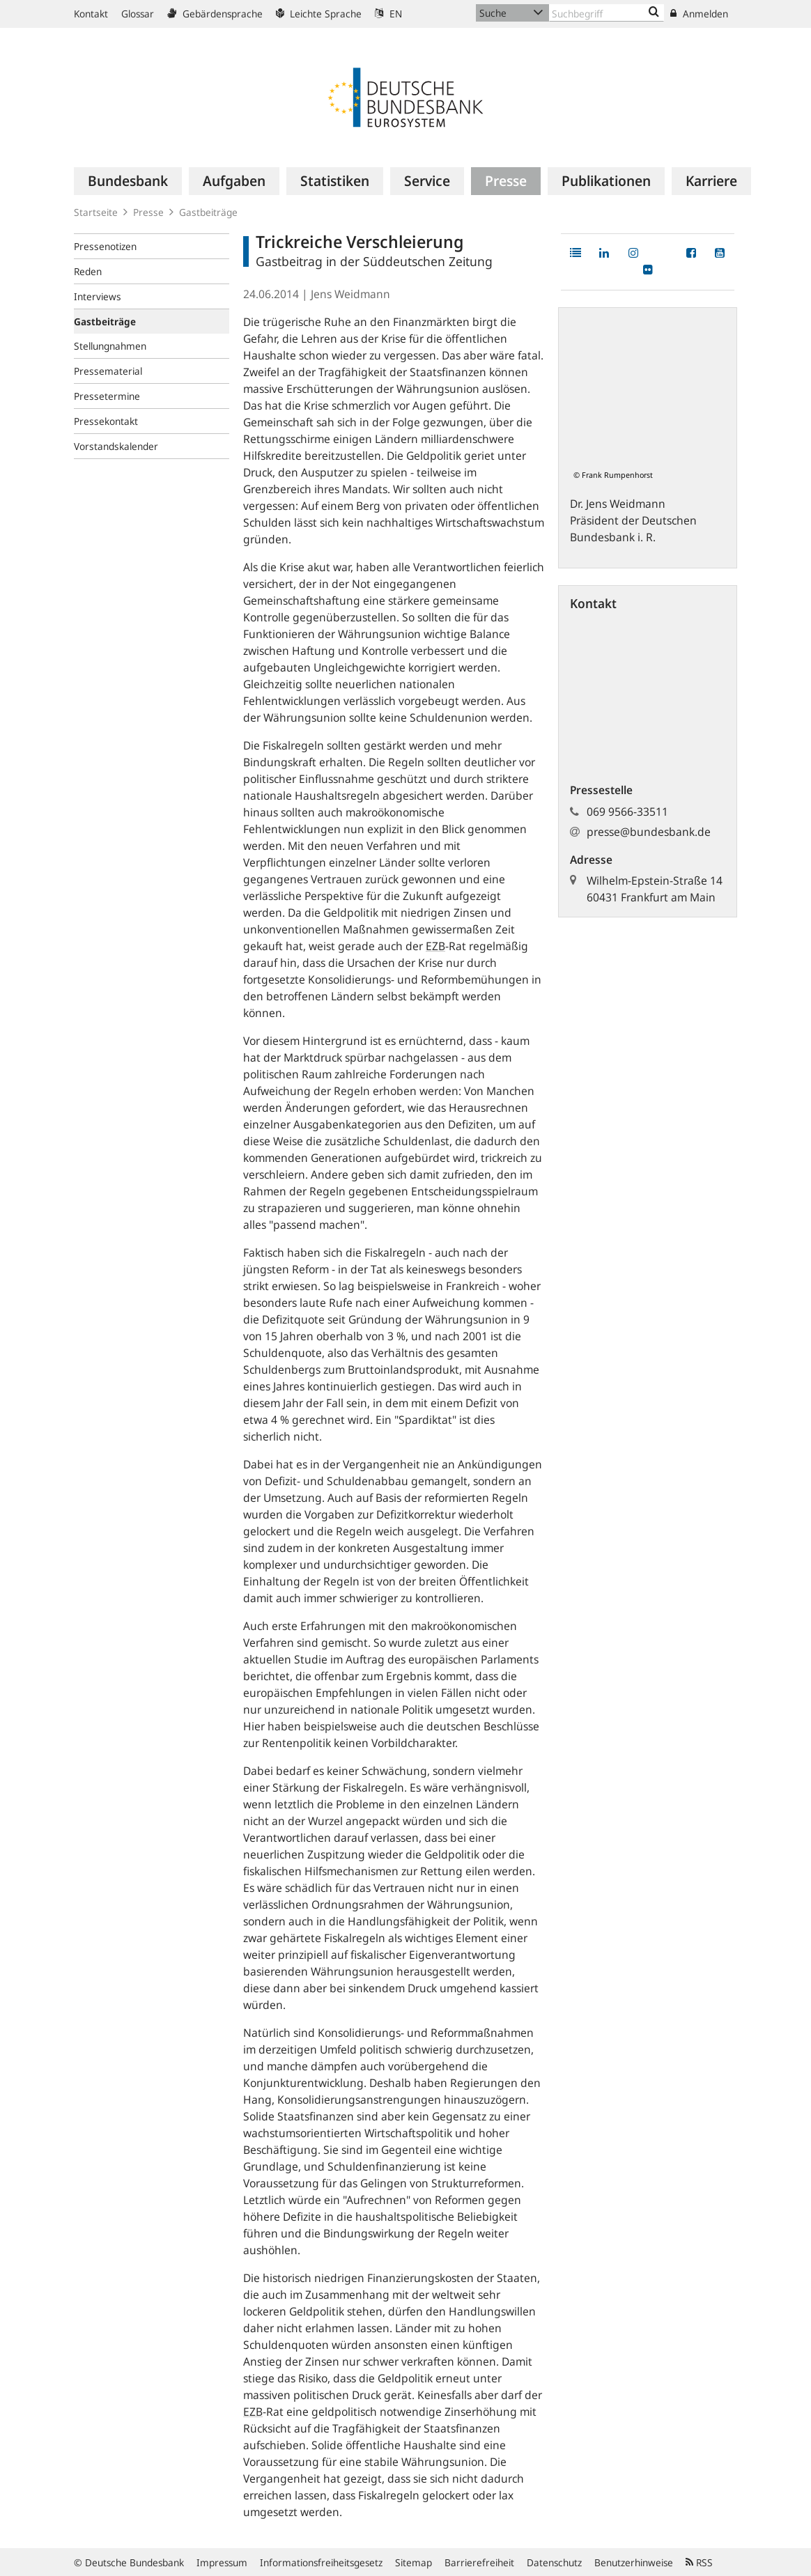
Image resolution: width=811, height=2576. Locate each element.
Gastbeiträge (208, 212)
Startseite (96, 212)
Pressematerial (108, 371)
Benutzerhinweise (633, 2562)
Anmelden (699, 13)
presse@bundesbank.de (649, 831)
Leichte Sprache (319, 13)
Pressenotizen (105, 246)
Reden (88, 271)
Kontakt (91, 13)
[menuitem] (128, 181)
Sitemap (413, 2562)
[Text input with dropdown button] (606, 13)
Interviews (97, 296)
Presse (148, 212)
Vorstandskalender (116, 446)
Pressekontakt (106, 421)
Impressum (221, 2562)
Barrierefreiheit (479, 2562)
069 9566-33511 (627, 811)
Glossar (137, 13)
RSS (699, 2562)
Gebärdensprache (215, 13)
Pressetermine (107, 396)
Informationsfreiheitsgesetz (321, 2562)
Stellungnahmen (110, 345)
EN (388, 13)
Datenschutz (554, 2562)
